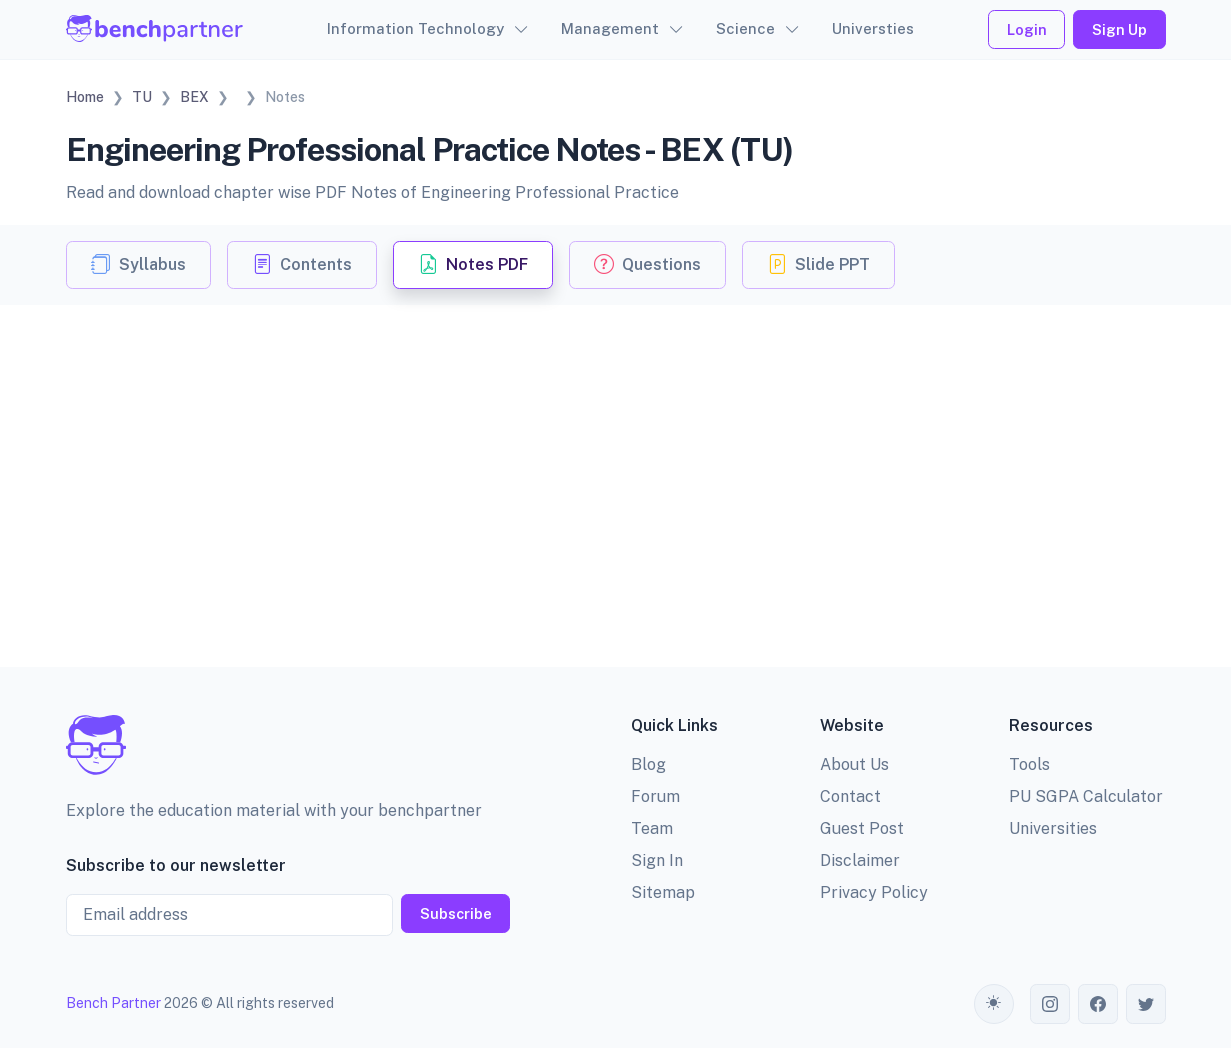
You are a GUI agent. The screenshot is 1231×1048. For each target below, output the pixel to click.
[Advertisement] (616, 455)
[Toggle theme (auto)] (994, 1004)
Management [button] (610, 28)
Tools (1029, 764)
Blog (648, 764)
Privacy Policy (874, 892)
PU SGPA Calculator (1086, 796)
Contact (850, 796)
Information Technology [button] (415, 28)
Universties (873, 28)
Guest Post (862, 828)
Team (652, 828)
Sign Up (1119, 29)
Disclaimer (860, 860)
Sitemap (663, 892)
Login (1027, 29)
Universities (1053, 828)
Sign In (657, 860)
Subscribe (456, 913)
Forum (655, 796)
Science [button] (745, 28)
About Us (854, 764)
